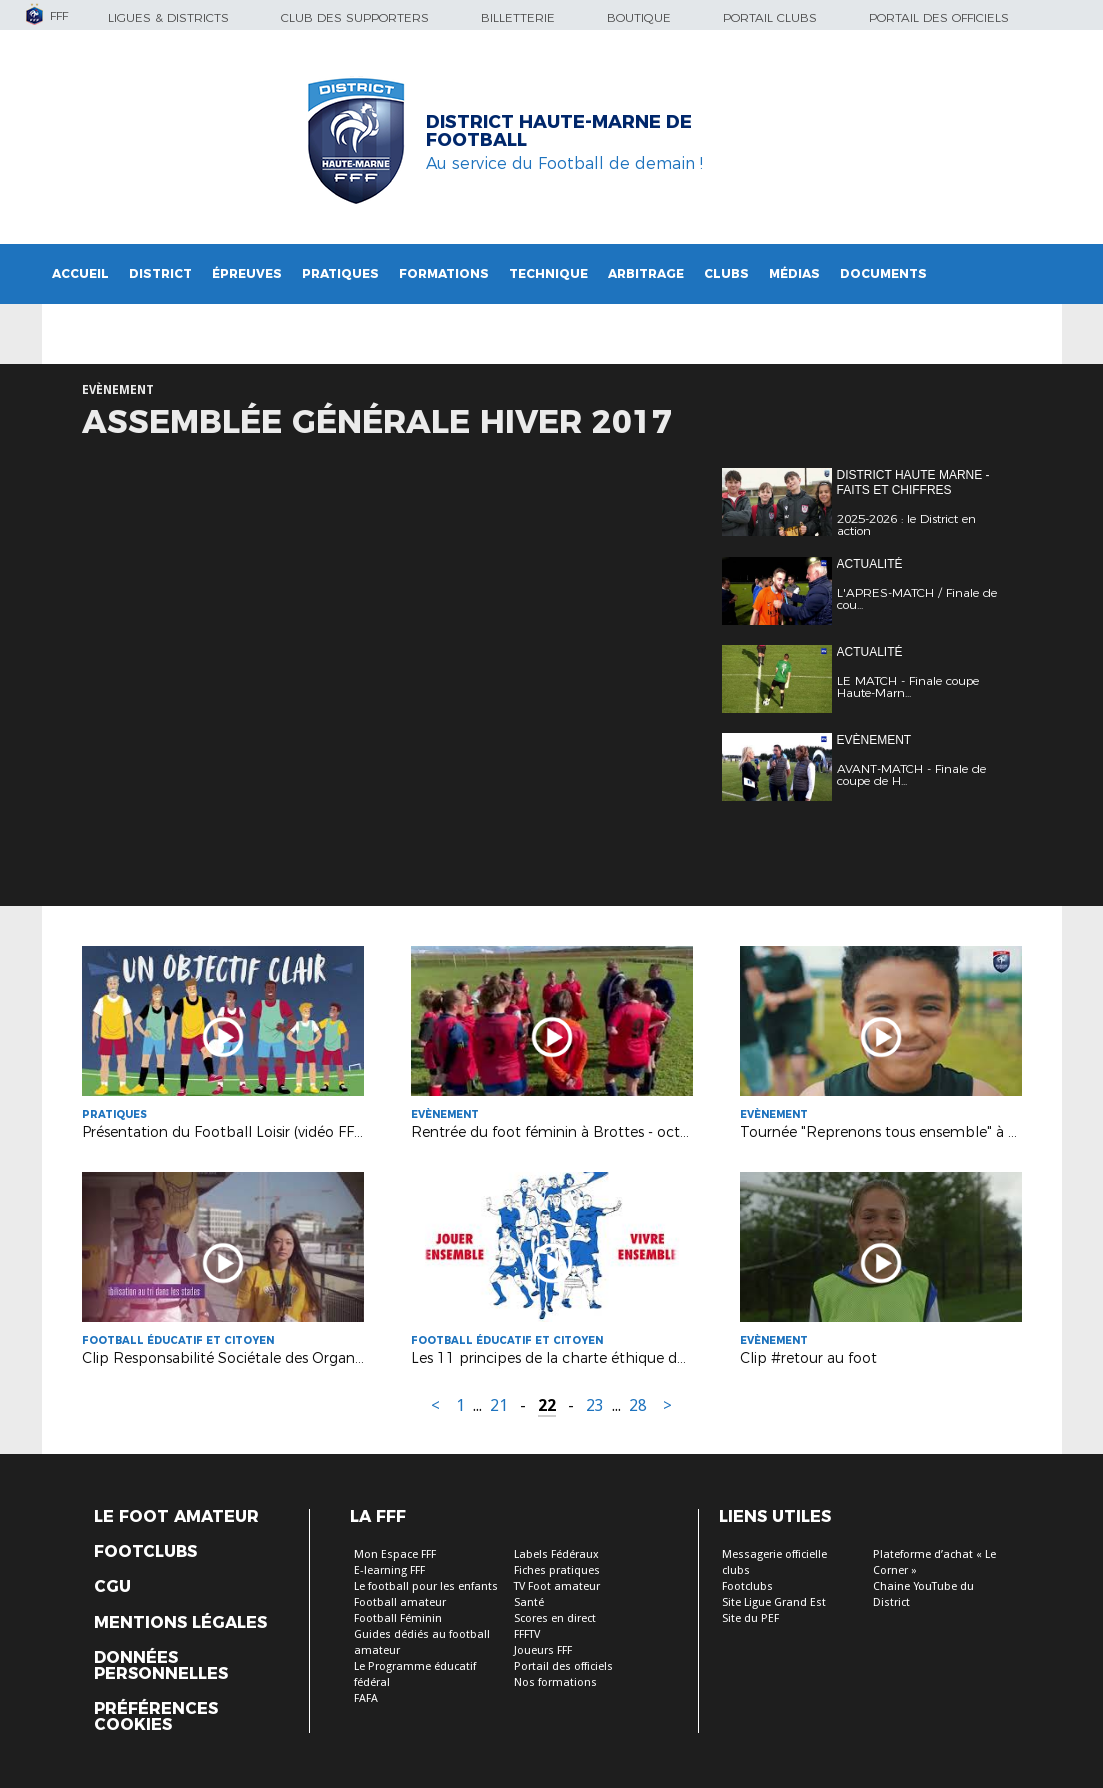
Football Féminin (398, 1618)
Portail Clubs (770, 17)
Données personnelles (161, 1666)
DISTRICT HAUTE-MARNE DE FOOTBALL (559, 131)
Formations (444, 273)
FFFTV (527, 1634)
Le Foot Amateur (176, 1517)
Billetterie (518, 17)
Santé (529, 1602)
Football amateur (400, 1602)
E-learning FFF (389, 1570)
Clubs (726, 273)
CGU (112, 1587)
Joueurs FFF (543, 1650)
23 (595, 1405)
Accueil (80, 273)
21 (499, 1405)
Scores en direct (555, 1618)
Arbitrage (646, 273)
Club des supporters (355, 17)
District (160, 273)
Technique (548, 273)
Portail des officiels (939, 17)
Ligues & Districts (168, 17)
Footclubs (145, 1552)
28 (638, 1405)
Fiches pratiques (557, 1570)
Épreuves (247, 273)
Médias (794, 273)
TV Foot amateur (557, 1586)
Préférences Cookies (156, 1717)
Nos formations (555, 1682)
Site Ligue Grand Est (774, 1602)
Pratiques (340, 273)
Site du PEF (750, 1618)
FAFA (366, 1698)
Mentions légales (180, 1623)
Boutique (639, 17)
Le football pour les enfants (426, 1586)
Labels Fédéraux (556, 1554)
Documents (883, 273)
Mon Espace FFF (395, 1554)
